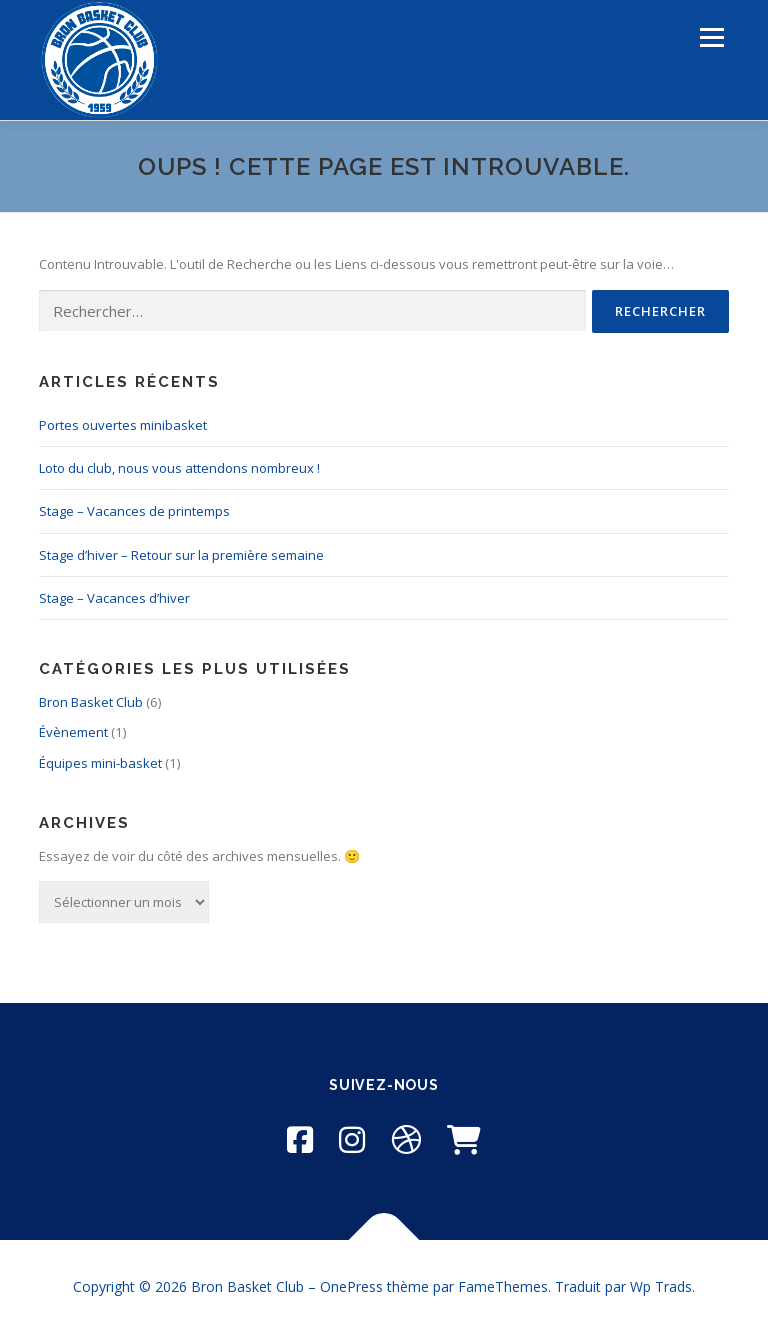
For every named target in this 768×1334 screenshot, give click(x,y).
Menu (711, 37)
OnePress (351, 1286)
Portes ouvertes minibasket (123, 425)
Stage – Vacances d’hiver (114, 598)
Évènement (73, 732)
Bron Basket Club (91, 702)
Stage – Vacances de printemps (134, 511)
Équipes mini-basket (100, 763)
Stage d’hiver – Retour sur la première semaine (181, 555)
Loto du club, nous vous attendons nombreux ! (179, 468)
